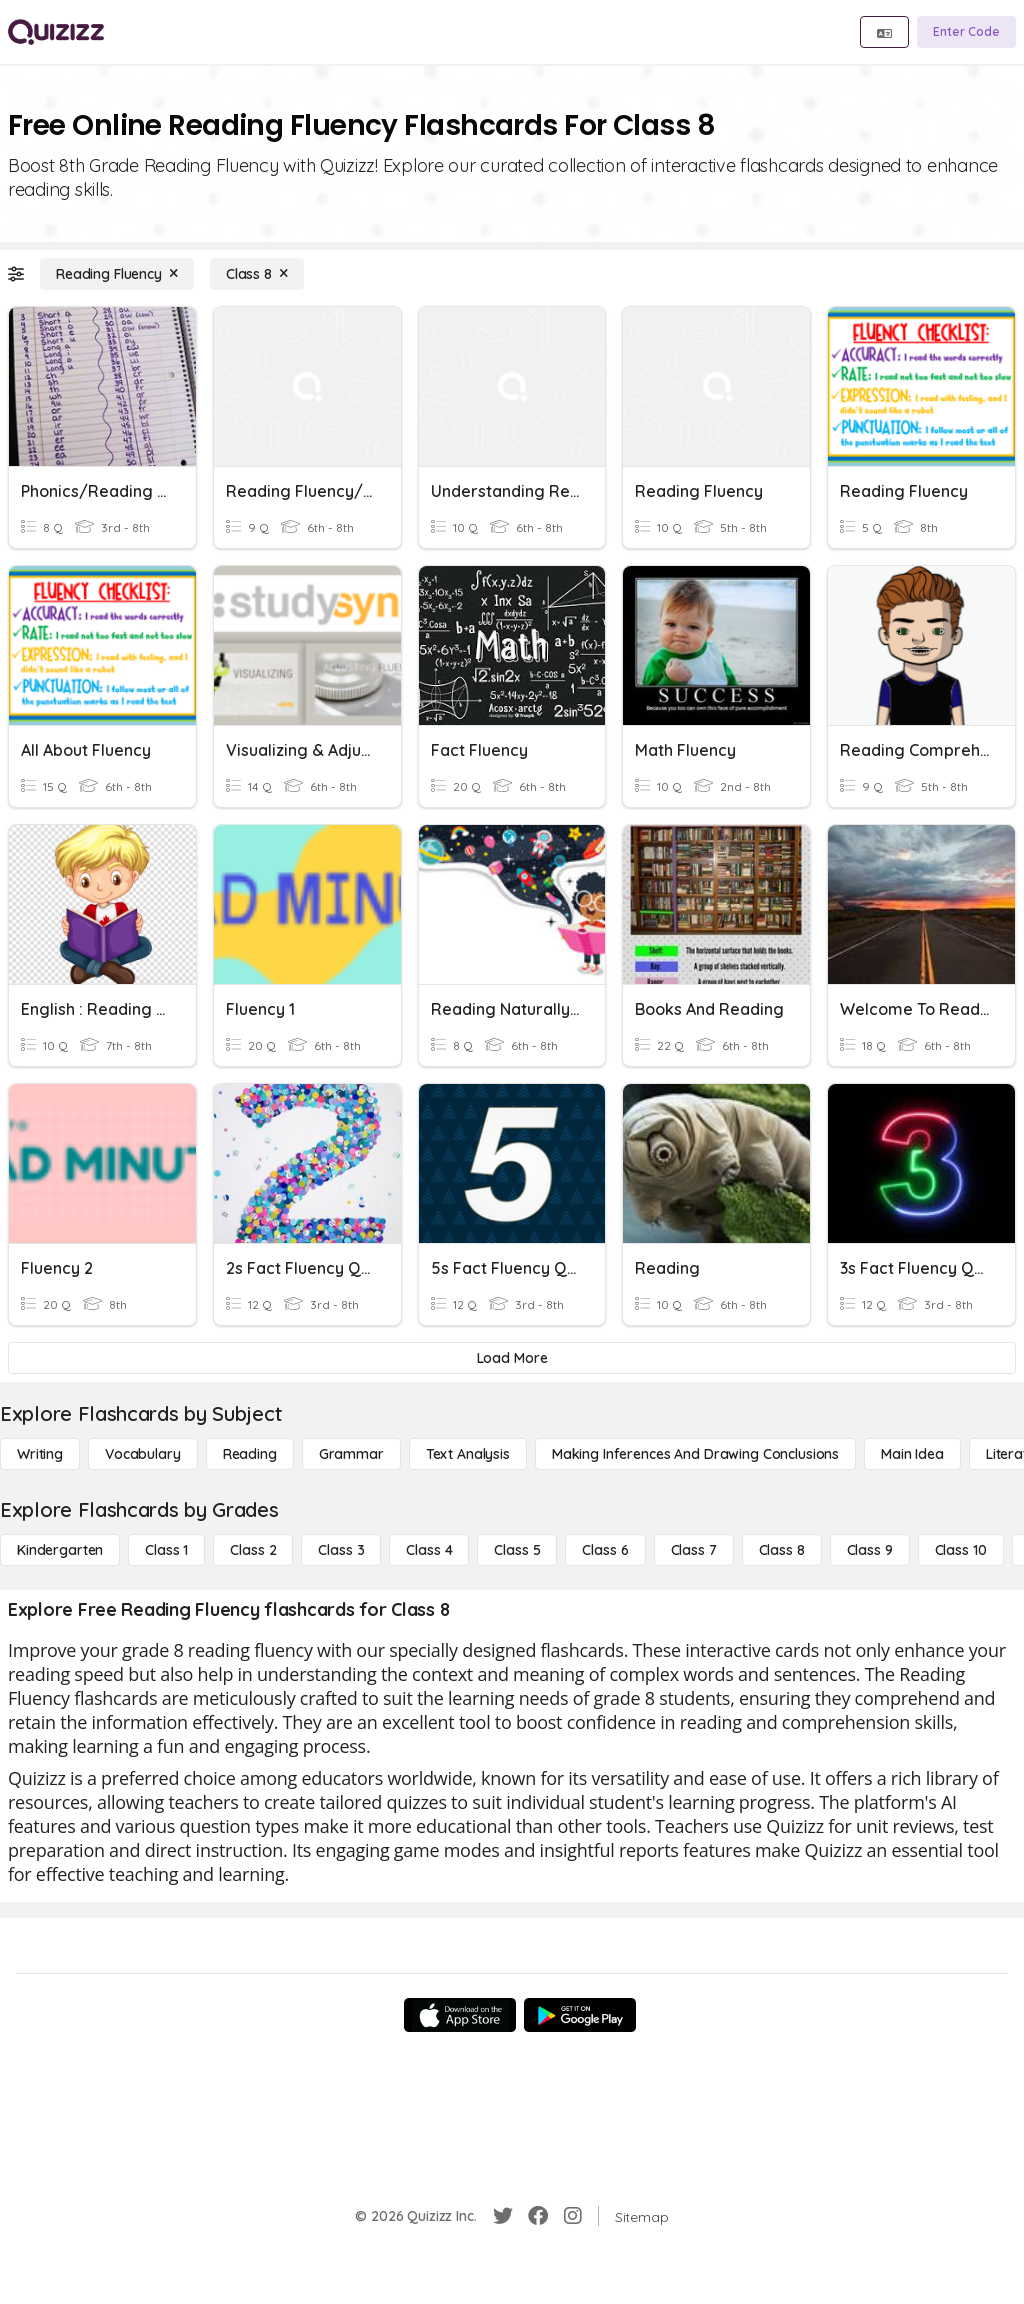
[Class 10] (961, 1550)
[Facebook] (538, 2216)
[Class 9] (870, 1550)
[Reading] (250, 1454)
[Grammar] (351, 1454)
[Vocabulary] (143, 1454)
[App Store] (460, 2015)
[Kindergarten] (60, 1550)
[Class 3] (341, 1550)
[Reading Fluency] (117, 274)
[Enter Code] (966, 32)
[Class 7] (694, 1550)
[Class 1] (166, 1550)
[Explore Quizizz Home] (56, 32)
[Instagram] (573, 2216)
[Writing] (40, 1454)
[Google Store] (580, 2015)
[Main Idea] (912, 1454)
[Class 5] (517, 1550)
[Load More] (512, 1358)
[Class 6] (605, 1550)
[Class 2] (253, 1550)
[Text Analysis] (468, 1454)
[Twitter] (503, 2216)
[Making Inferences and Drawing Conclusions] (695, 1454)
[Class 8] (257, 274)
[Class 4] (429, 1550)
